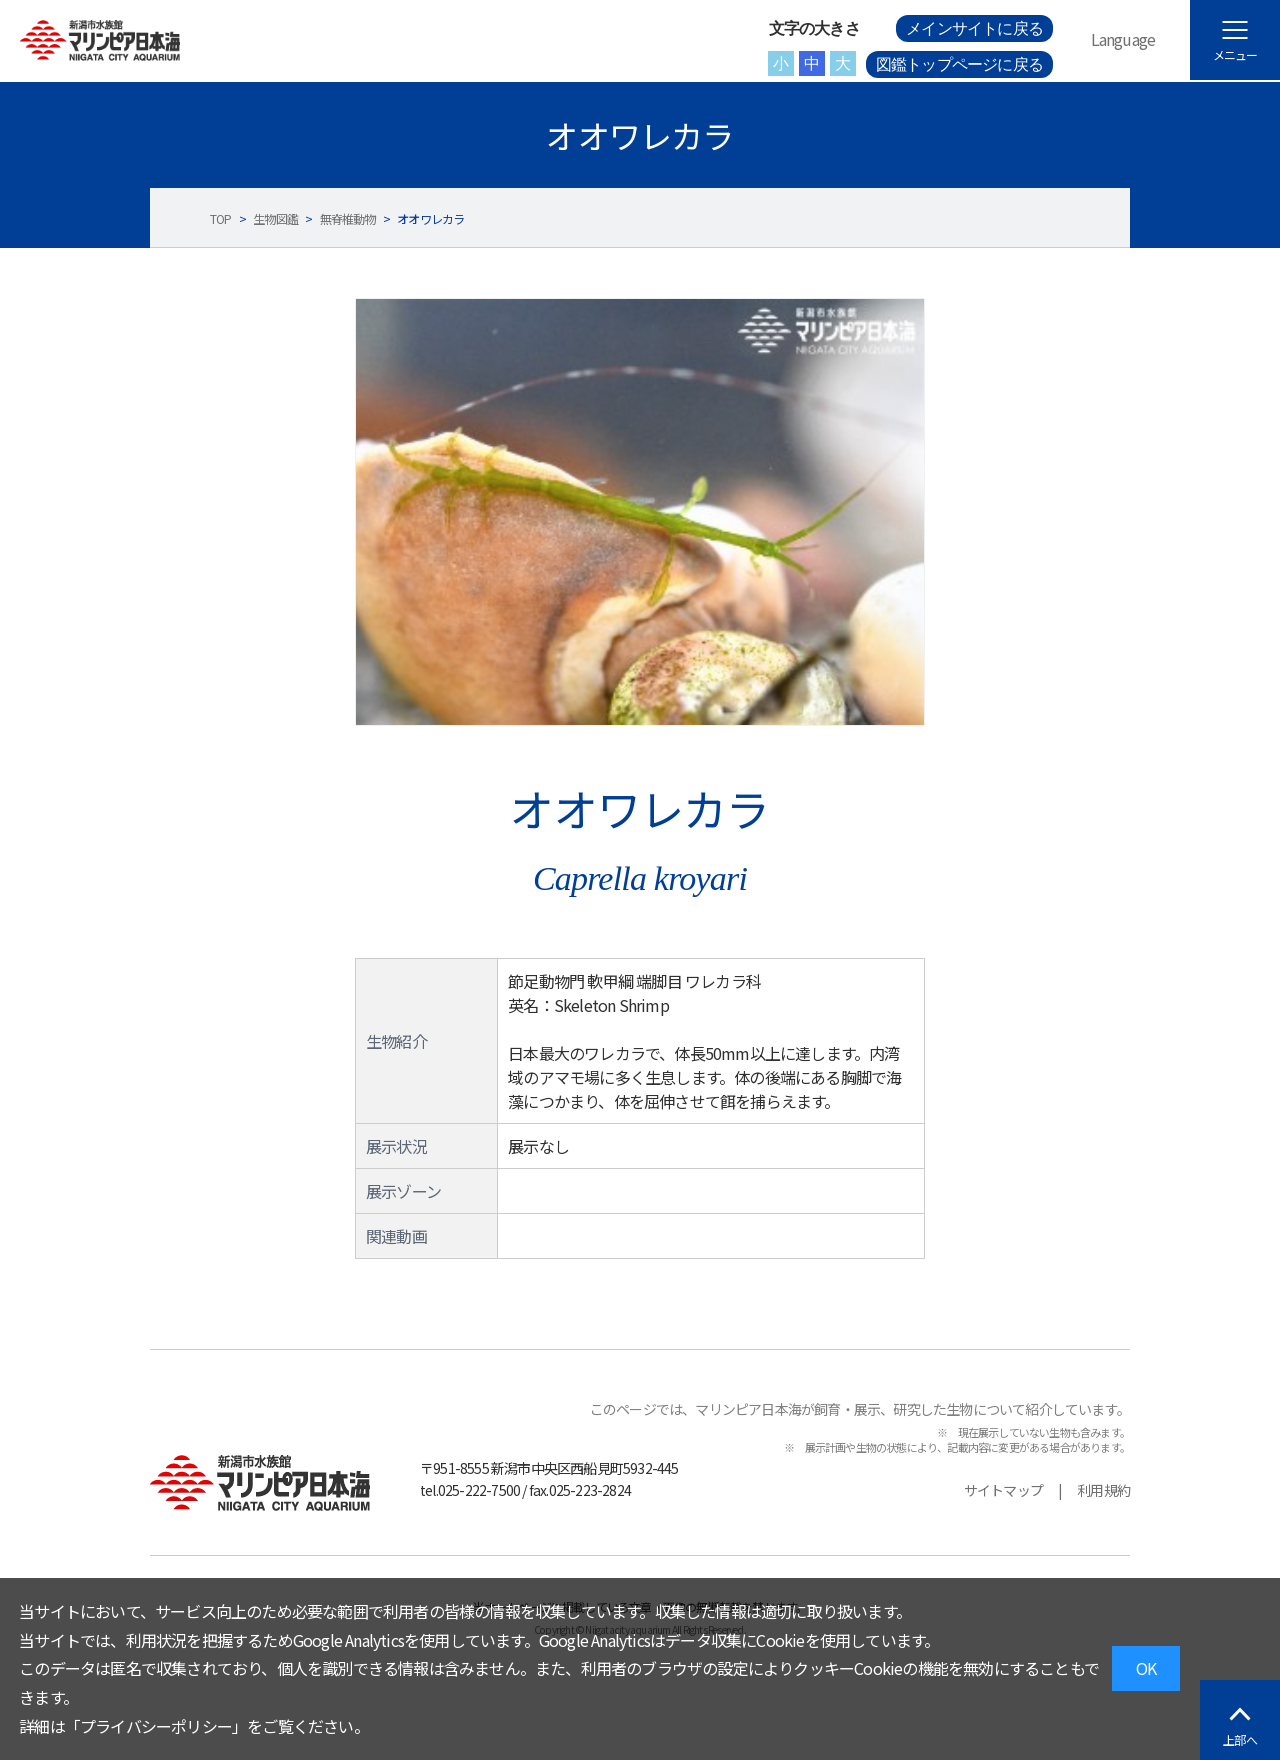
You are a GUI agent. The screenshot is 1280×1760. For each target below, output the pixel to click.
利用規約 (1103, 1490)
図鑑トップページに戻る (959, 64)
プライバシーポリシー (156, 1726)
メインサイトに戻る (974, 28)
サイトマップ (1003, 1490)
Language (1123, 39)
